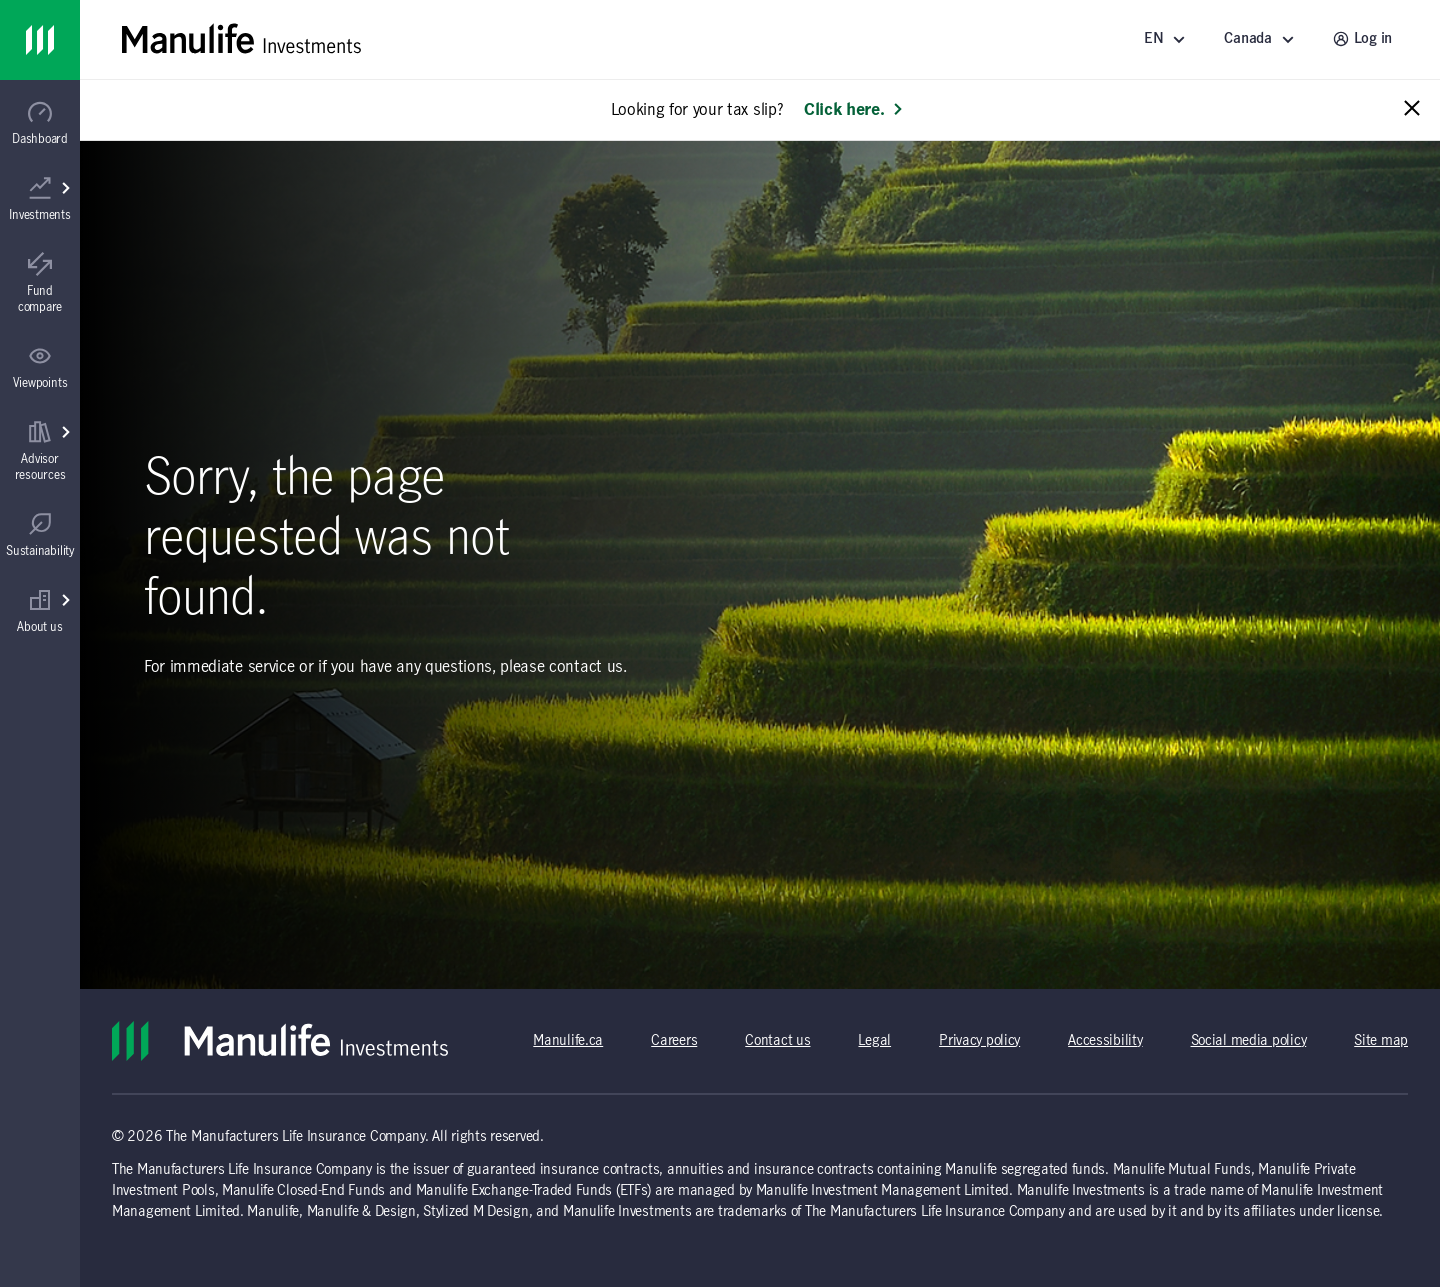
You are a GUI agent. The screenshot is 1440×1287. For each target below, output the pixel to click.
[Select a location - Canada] (1262, 39)
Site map (1381, 1041)
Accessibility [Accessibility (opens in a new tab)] (1105, 1041)
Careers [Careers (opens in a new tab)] (674, 1041)
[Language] (1168, 39)
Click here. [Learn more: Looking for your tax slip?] (854, 110)
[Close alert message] (1412, 109)
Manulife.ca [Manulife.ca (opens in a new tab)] (568, 1041)
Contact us (777, 1041)
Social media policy (1249, 1041)
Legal (874, 1041)
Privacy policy (979, 1041)
